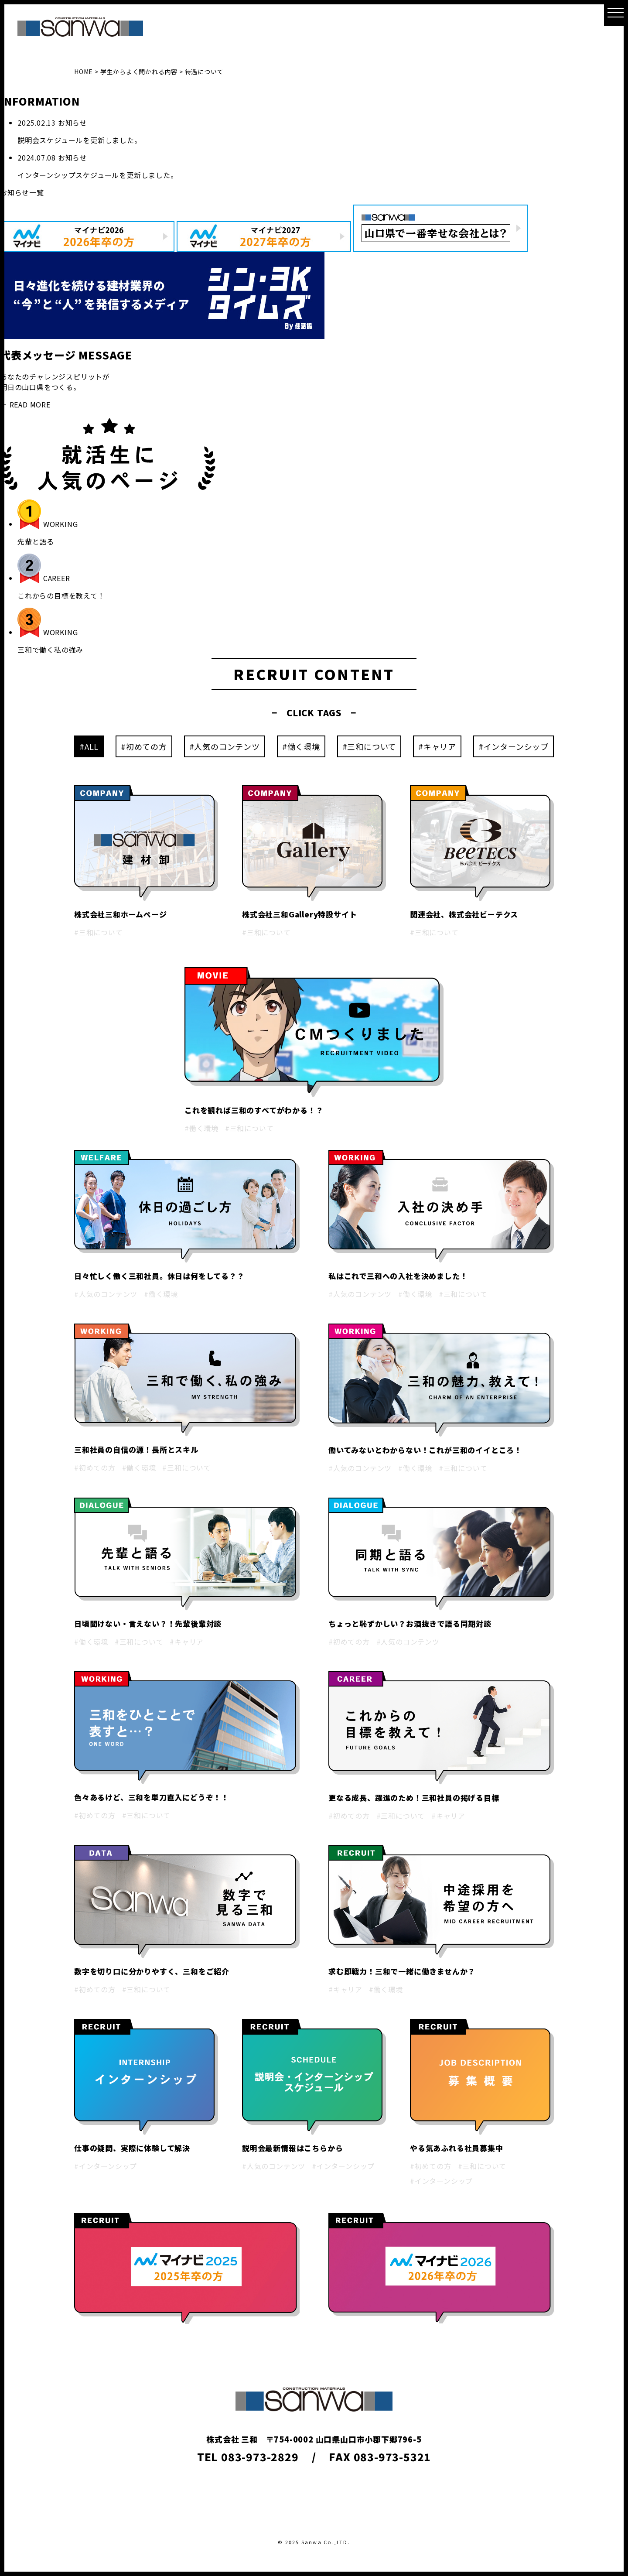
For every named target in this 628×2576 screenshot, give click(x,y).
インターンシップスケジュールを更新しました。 (97, 175)
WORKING (60, 524)
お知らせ (72, 122)
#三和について (369, 746)
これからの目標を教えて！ (61, 595)
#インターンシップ (513, 746)
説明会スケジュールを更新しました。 (79, 140)
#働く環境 (301, 746)
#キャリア (437, 746)
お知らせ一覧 (22, 192)
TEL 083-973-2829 (248, 2456)
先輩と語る (35, 541)
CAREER (56, 578)
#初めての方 (144, 746)
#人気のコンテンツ (224, 746)
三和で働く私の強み (50, 649)
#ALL (89, 746)
